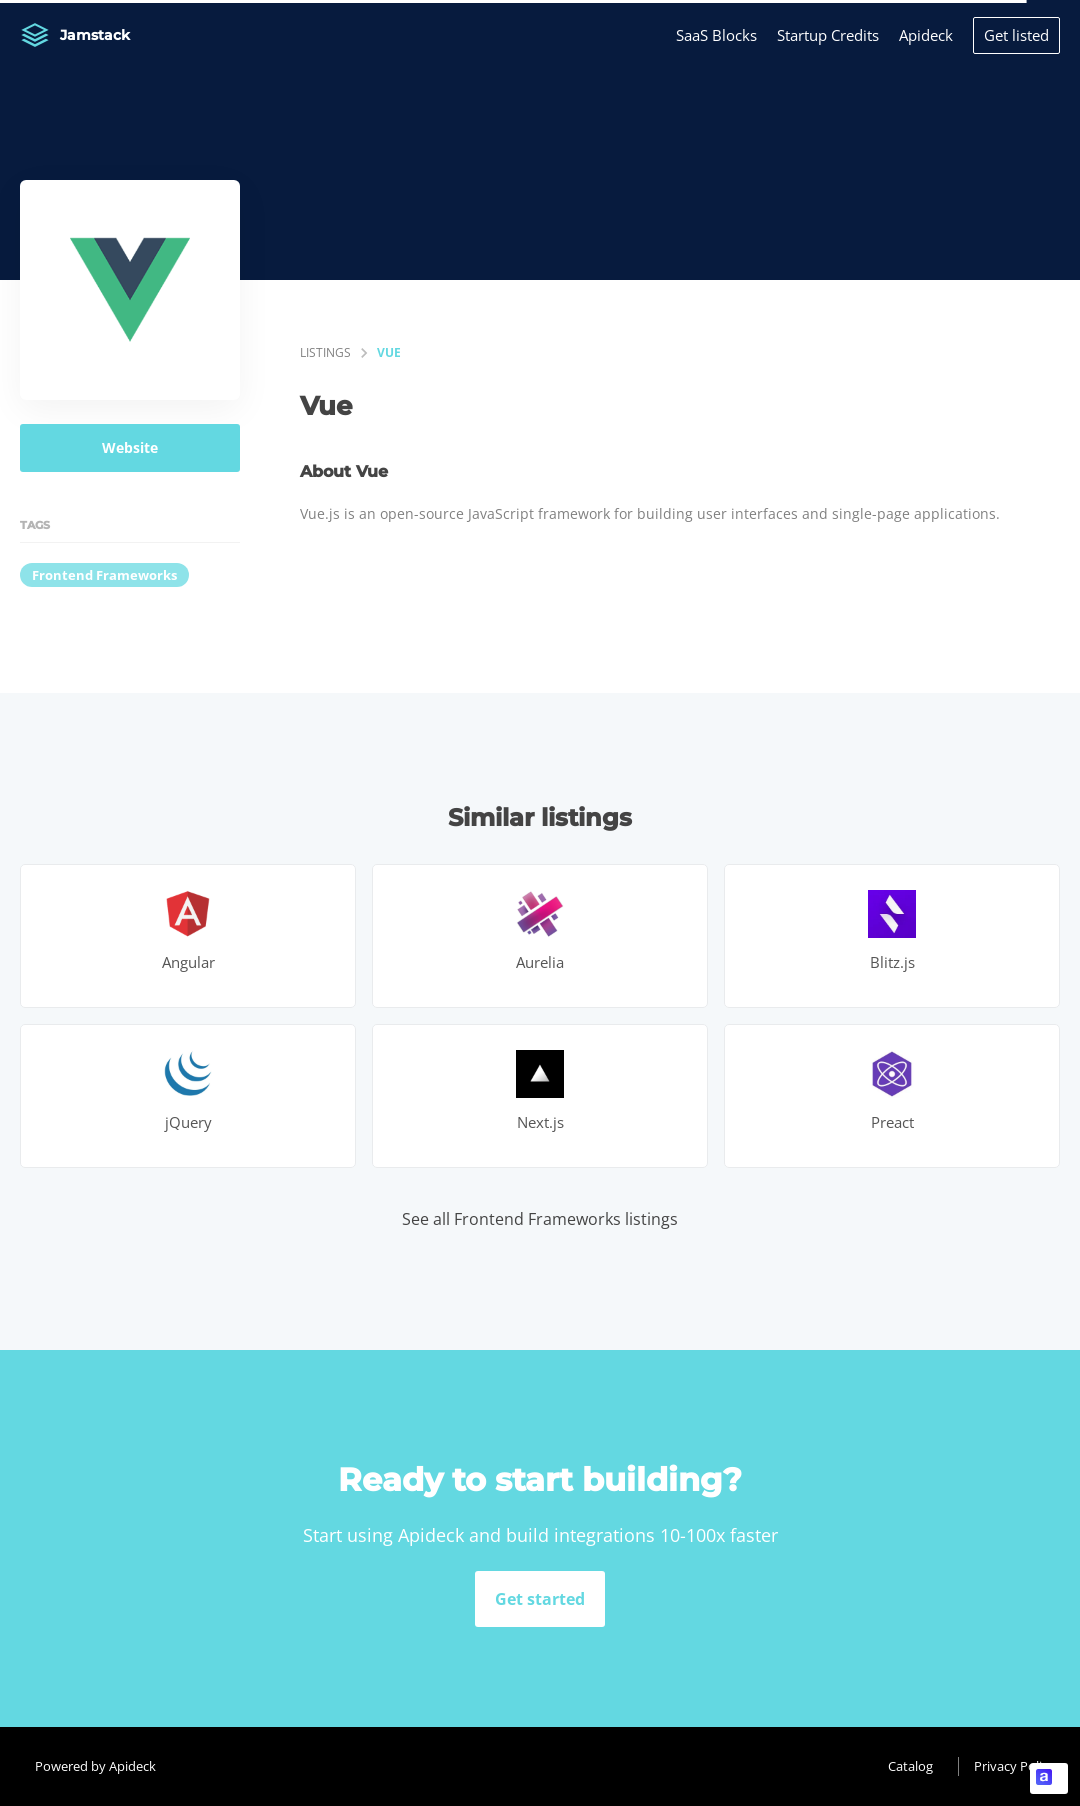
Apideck (926, 35)
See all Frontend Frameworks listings (540, 1219)
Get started (540, 1599)
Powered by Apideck (95, 1766)
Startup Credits (828, 35)
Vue (389, 352)
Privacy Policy (1014, 1766)
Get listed (1016, 35)
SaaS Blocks (716, 35)
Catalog (910, 1766)
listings (325, 352)
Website (130, 447)
